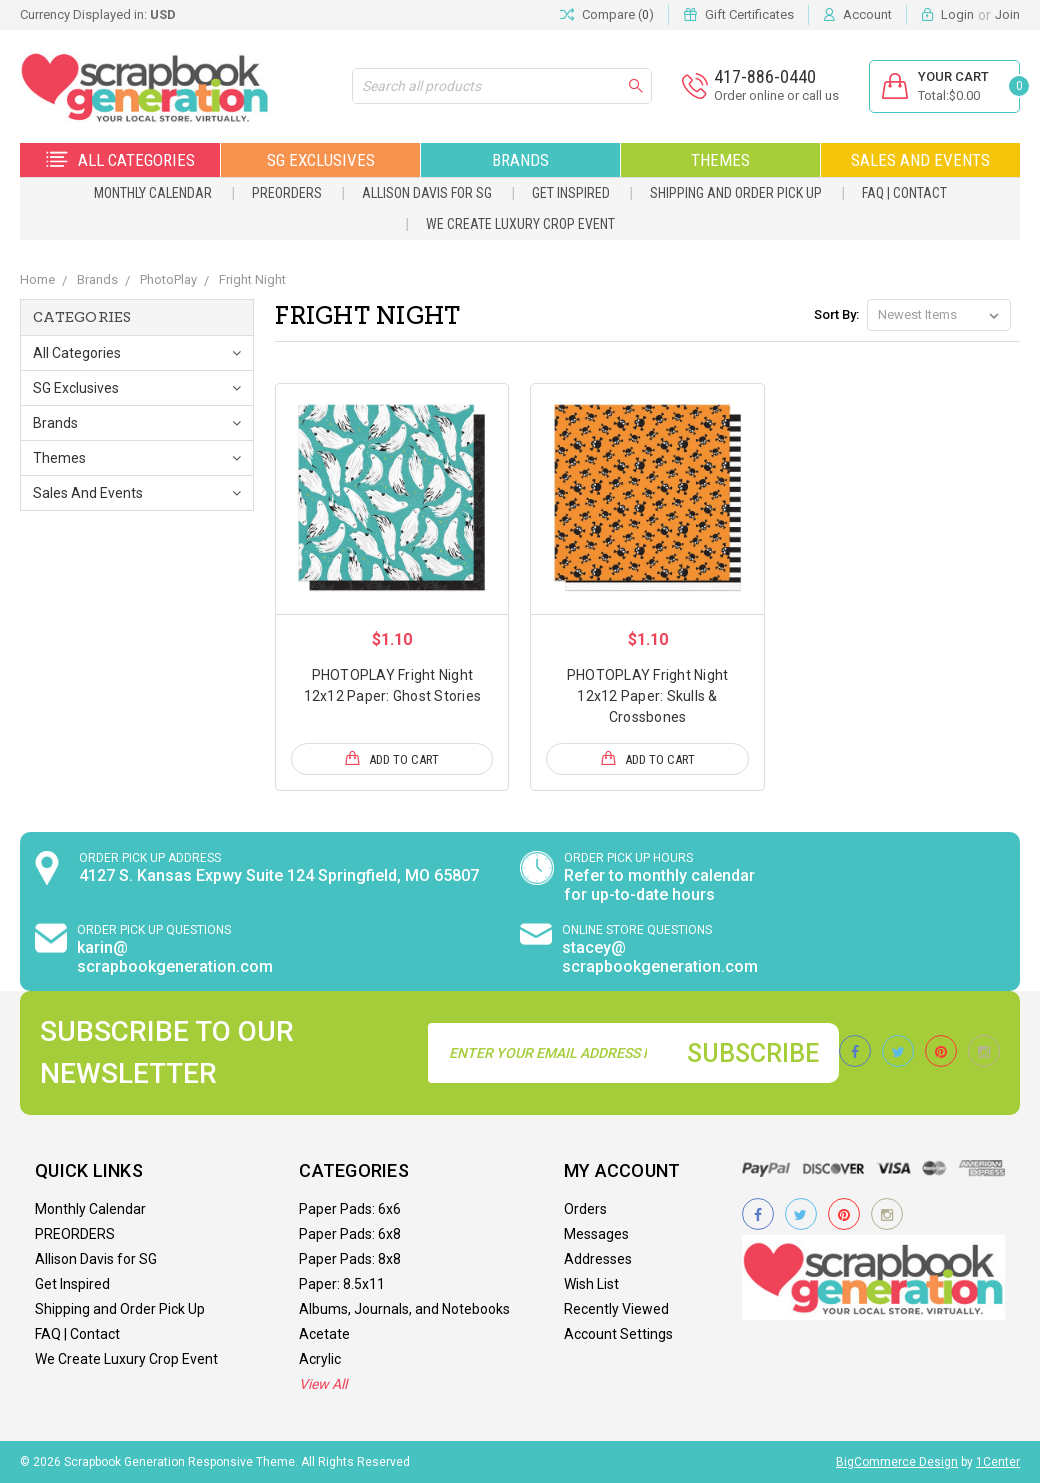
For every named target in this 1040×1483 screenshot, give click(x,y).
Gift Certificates (749, 14)
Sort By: (836, 314)
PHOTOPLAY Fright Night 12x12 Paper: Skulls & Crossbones (648, 696)
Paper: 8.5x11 (342, 1284)
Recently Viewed (616, 1309)
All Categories (120, 160)
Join (1007, 14)
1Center (998, 1462)
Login (957, 14)
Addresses (598, 1259)
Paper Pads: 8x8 (350, 1259)
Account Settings (618, 1334)
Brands (520, 160)
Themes (720, 160)
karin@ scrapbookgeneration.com (175, 957)
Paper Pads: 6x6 (350, 1209)
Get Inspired (571, 193)
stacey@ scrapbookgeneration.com (660, 957)
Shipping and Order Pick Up (736, 193)
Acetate (324, 1334)
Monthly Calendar (153, 193)
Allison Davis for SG (427, 193)
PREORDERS (287, 193)
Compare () (607, 15)
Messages (596, 1234)
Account (867, 14)
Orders (585, 1209)
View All (323, 1384)
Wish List (591, 1284)
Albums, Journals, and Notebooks (404, 1309)
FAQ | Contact (904, 193)
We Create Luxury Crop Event (520, 224)
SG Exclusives (321, 160)
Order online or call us (774, 95)
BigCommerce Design (897, 1462)
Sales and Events (920, 160)
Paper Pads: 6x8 (350, 1234)
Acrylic (320, 1359)
